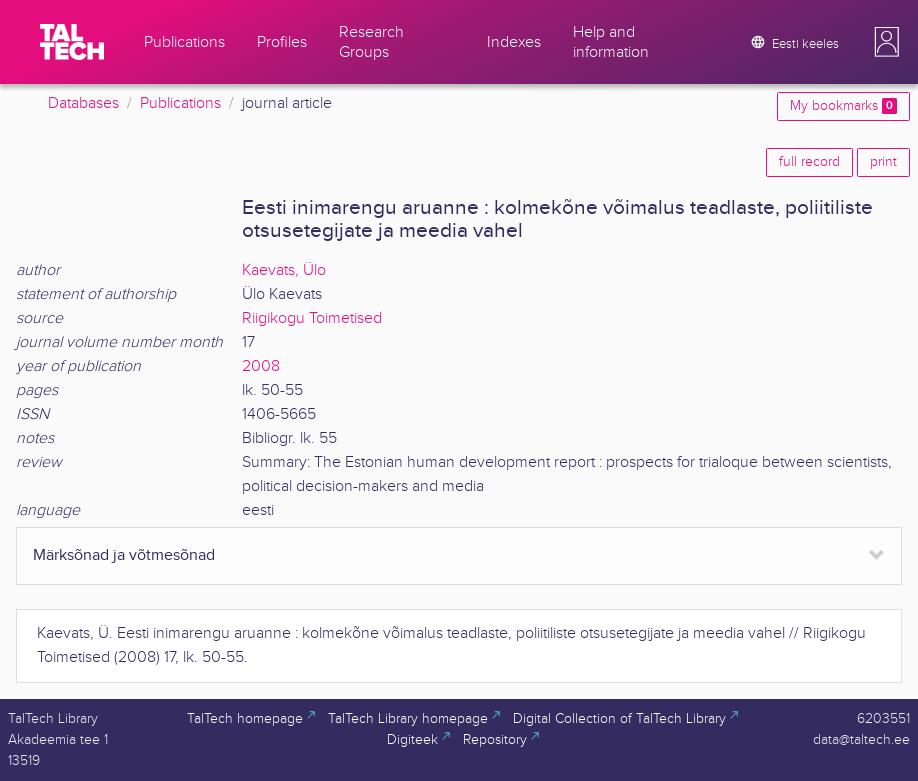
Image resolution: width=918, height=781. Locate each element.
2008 (261, 366)
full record (809, 162)
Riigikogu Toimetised (312, 318)
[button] (887, 42)
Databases (83, 103)
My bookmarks (843, 106)
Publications (180, 103)
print (883, 162)
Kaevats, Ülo (284, 270)
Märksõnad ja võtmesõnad (124, 555)
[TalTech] (72, 42)
